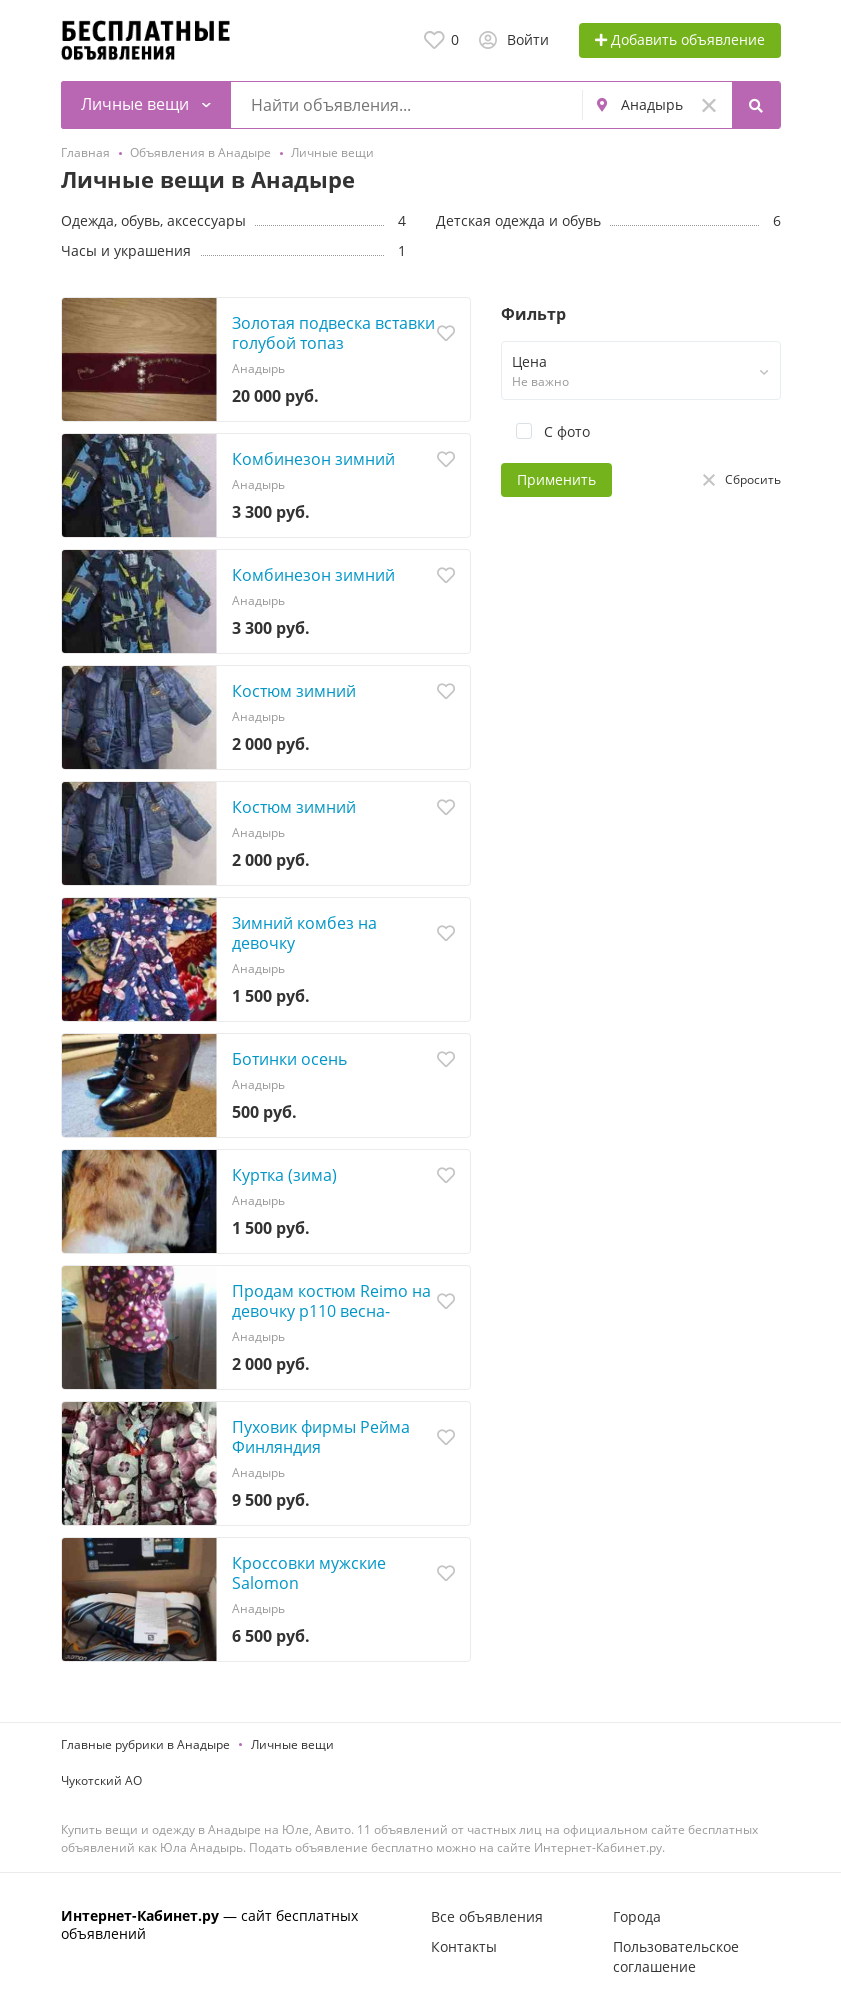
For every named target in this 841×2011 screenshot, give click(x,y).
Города (637, 1916)
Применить (556, 479)
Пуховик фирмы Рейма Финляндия (321, 1437)
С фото (545, 431)
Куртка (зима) (284, 1175)
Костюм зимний (294, 691)
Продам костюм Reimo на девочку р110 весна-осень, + (331, 1311)
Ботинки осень (289, 1059)
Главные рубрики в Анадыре (145, 1744)
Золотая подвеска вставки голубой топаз (333, 333)
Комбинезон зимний (313, 459)
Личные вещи (292, 1744)
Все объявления (487, 1916)
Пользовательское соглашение (676, 1956)
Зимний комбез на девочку (304, 933)
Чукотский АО (101, 1780)
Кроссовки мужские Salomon (309, 1573)
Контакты (464, 1946)
